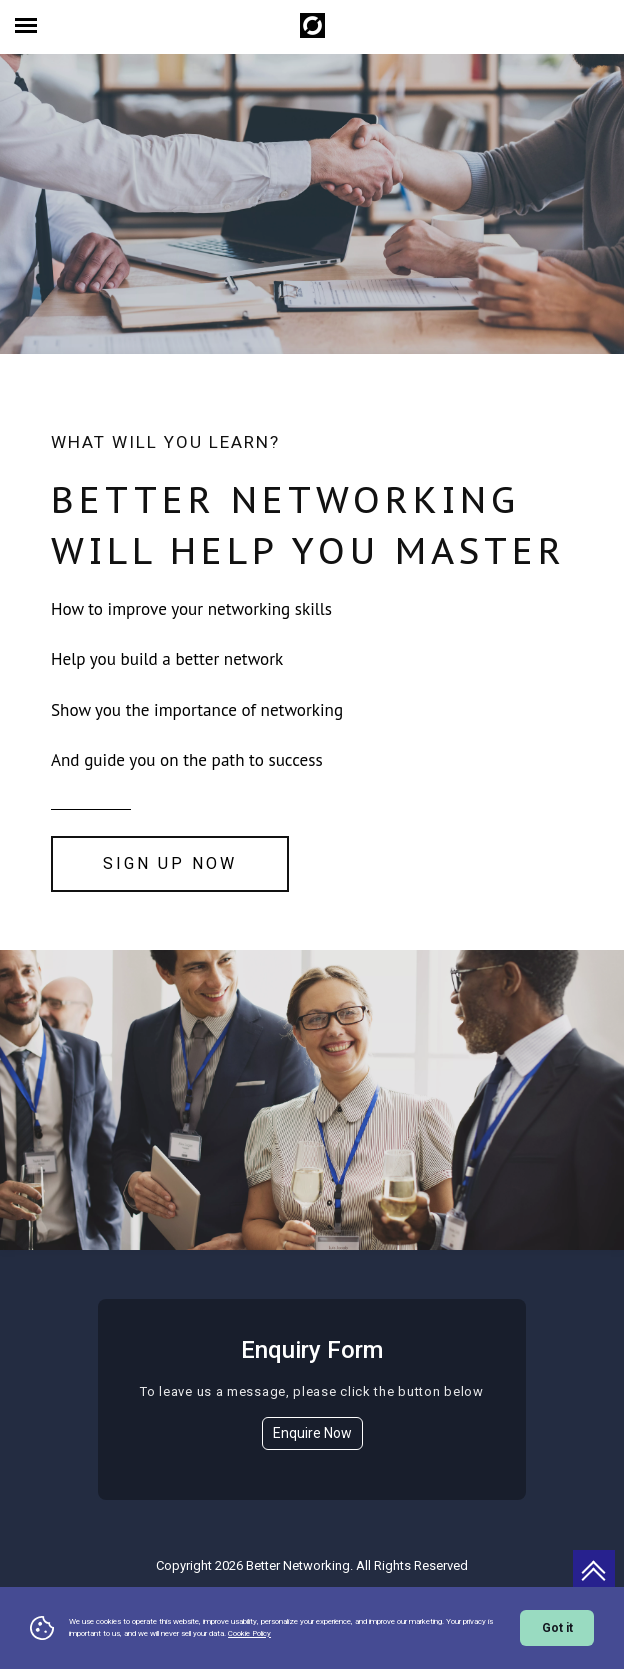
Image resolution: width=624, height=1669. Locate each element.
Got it (557, 1628)
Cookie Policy (249, 1633)
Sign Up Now (170, 863)
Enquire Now (312, 1433)
